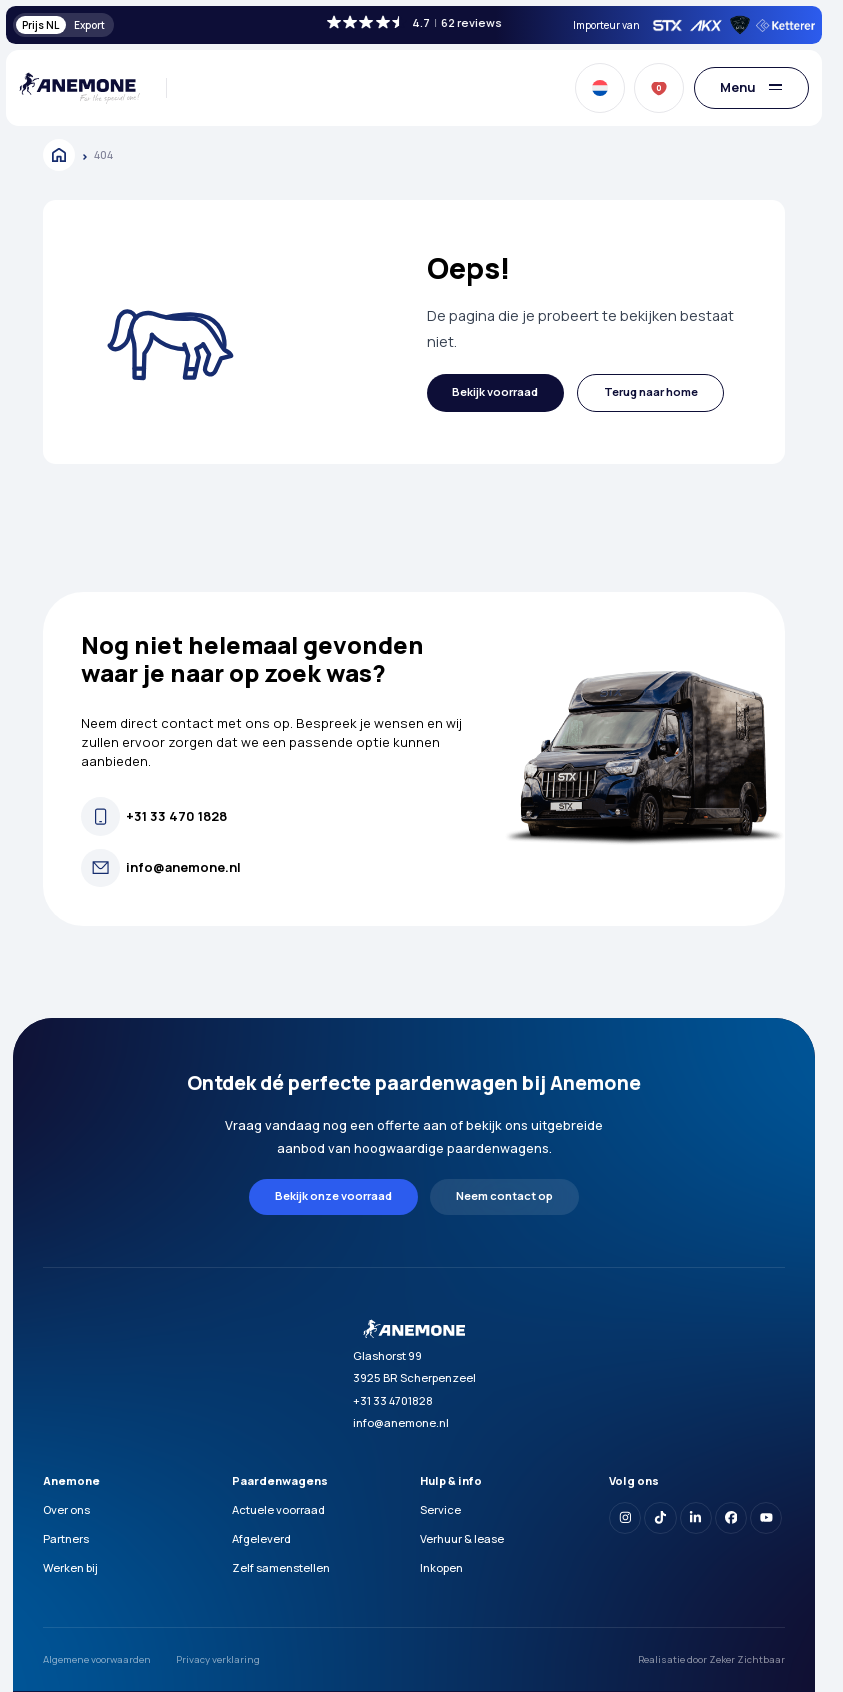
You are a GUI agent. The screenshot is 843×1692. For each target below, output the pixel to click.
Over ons (66, 1509)
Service (440, 1509)
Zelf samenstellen (281, 1567)
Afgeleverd (261, 1538)
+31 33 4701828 (393, 1400)
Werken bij (70, 1567)
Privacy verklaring (218, 1659)
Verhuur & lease (462, 1538)
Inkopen (441, 1567)
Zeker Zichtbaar (747, 1659)
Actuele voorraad (278, 1509)
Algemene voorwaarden (97, 1659)
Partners (66, 1538)
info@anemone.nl (401, 1422)
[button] (495, 393)
